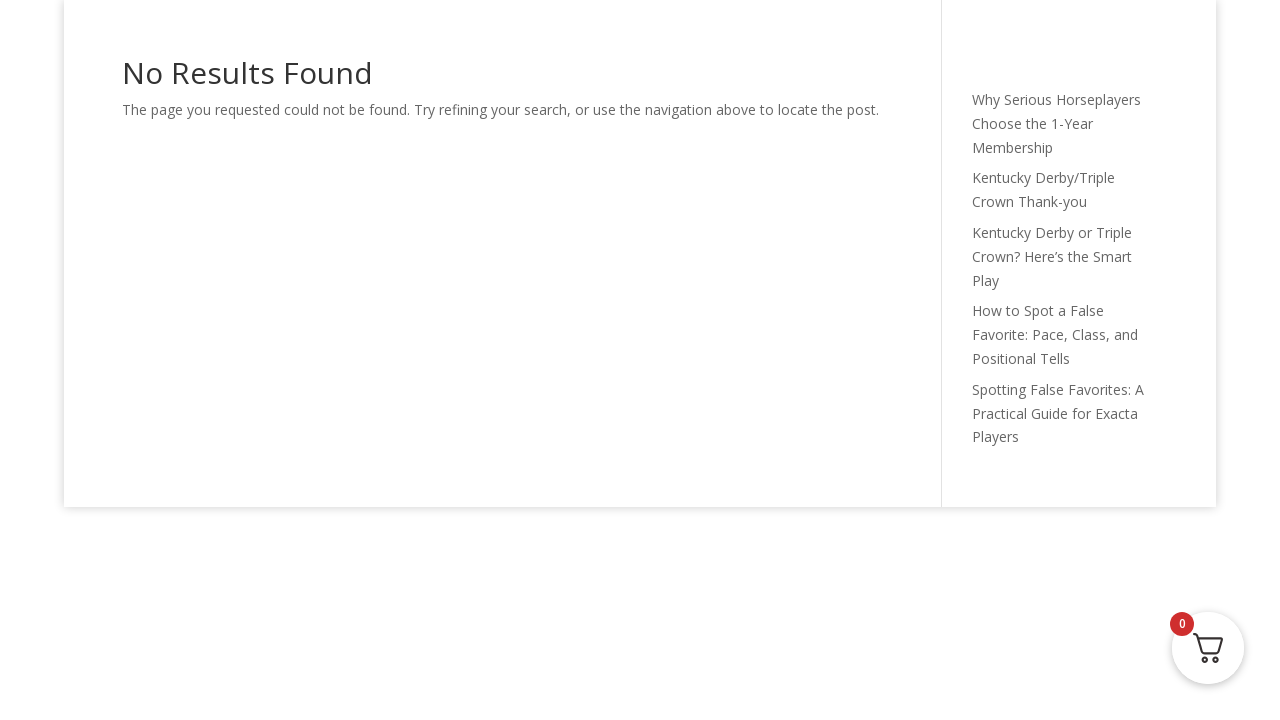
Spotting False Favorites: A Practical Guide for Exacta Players (1058, 413)
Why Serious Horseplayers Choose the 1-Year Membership (1056, 123)
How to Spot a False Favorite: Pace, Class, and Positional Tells (1055, 334)
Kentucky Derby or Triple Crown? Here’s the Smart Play (1052, 256)
